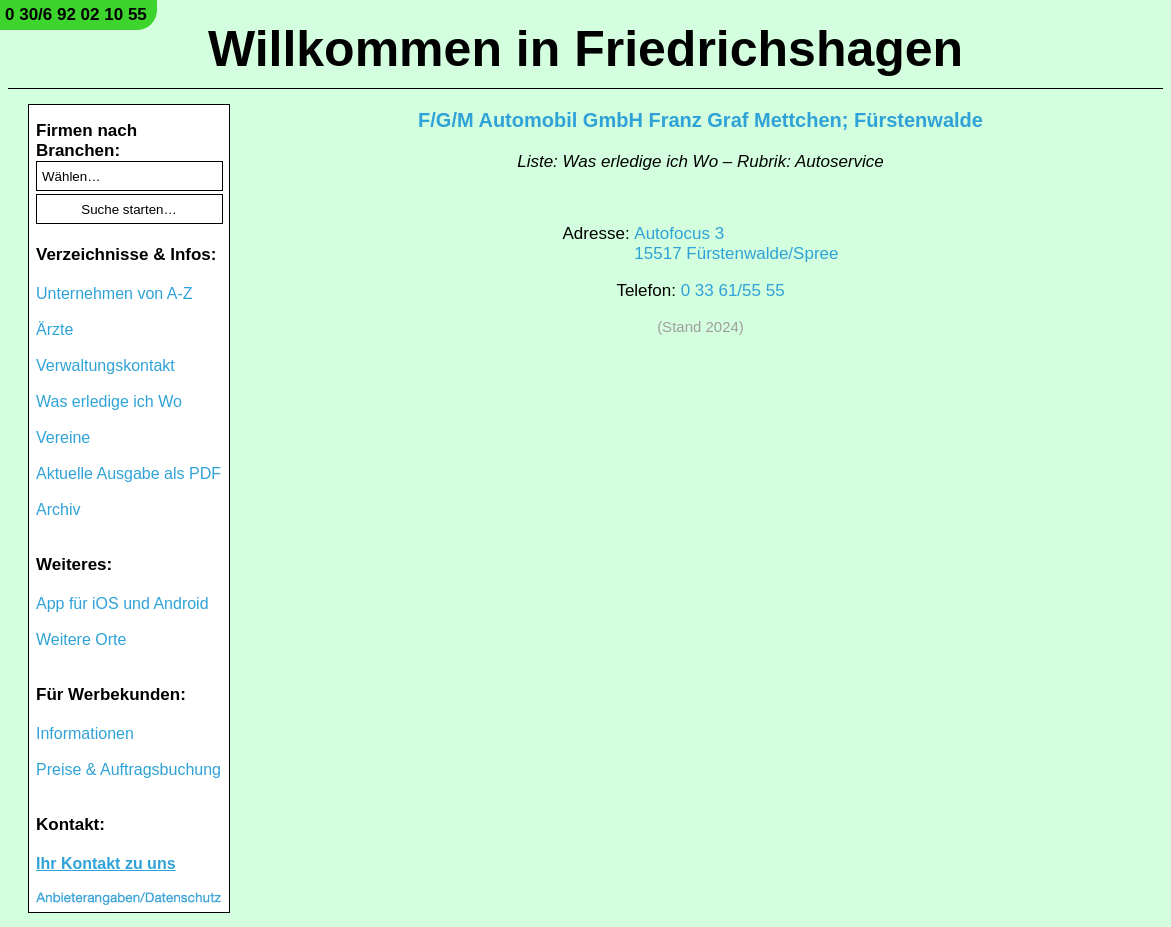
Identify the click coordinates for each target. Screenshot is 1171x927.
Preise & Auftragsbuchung (128, 769)
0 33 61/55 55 (733, 290)
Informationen (85, 733)
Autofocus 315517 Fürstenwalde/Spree (736, 243)
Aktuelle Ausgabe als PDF (128, 473)
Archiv (58, 509)
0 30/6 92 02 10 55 (76, 14)
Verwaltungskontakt (105, 365)
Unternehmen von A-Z (114, 293)
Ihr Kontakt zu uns (106, 863)
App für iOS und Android (122, 603)
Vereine (63, 437)
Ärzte (54, 329)
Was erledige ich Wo (109, 401)
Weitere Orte (81, 639)
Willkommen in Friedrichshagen (585, 49)
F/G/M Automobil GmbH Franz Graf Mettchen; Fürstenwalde (700, 120)
